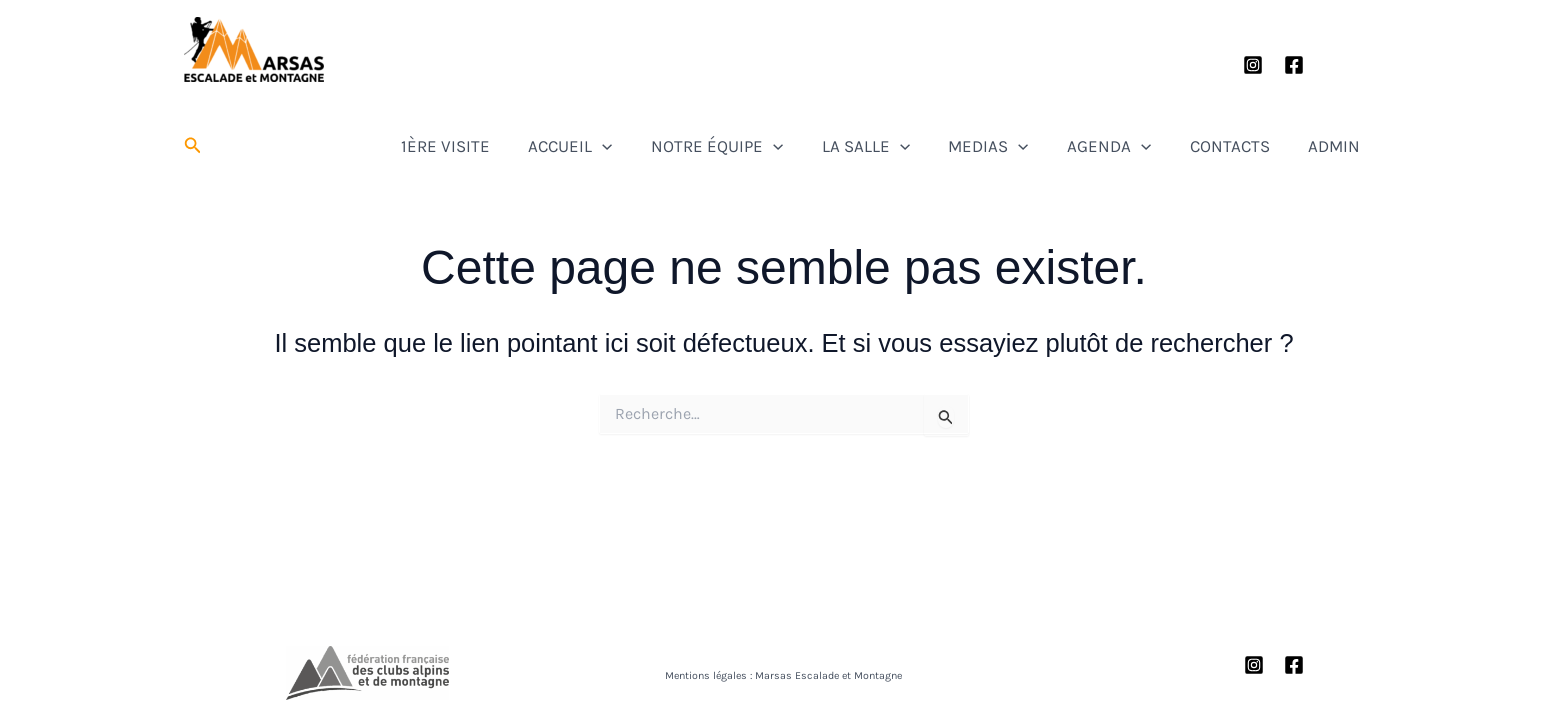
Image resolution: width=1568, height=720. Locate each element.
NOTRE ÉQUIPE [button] (813, 146)
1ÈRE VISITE (574, 146)
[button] (193, 146)
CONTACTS (1260, 146)
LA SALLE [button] (945, 146)
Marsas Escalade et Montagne (255, 87)
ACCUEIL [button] (683, 146)
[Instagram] (1253, 65)
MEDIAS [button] (1052, 146)
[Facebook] (1294, 65)
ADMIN (1348, 146)
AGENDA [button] (1156, 146)
